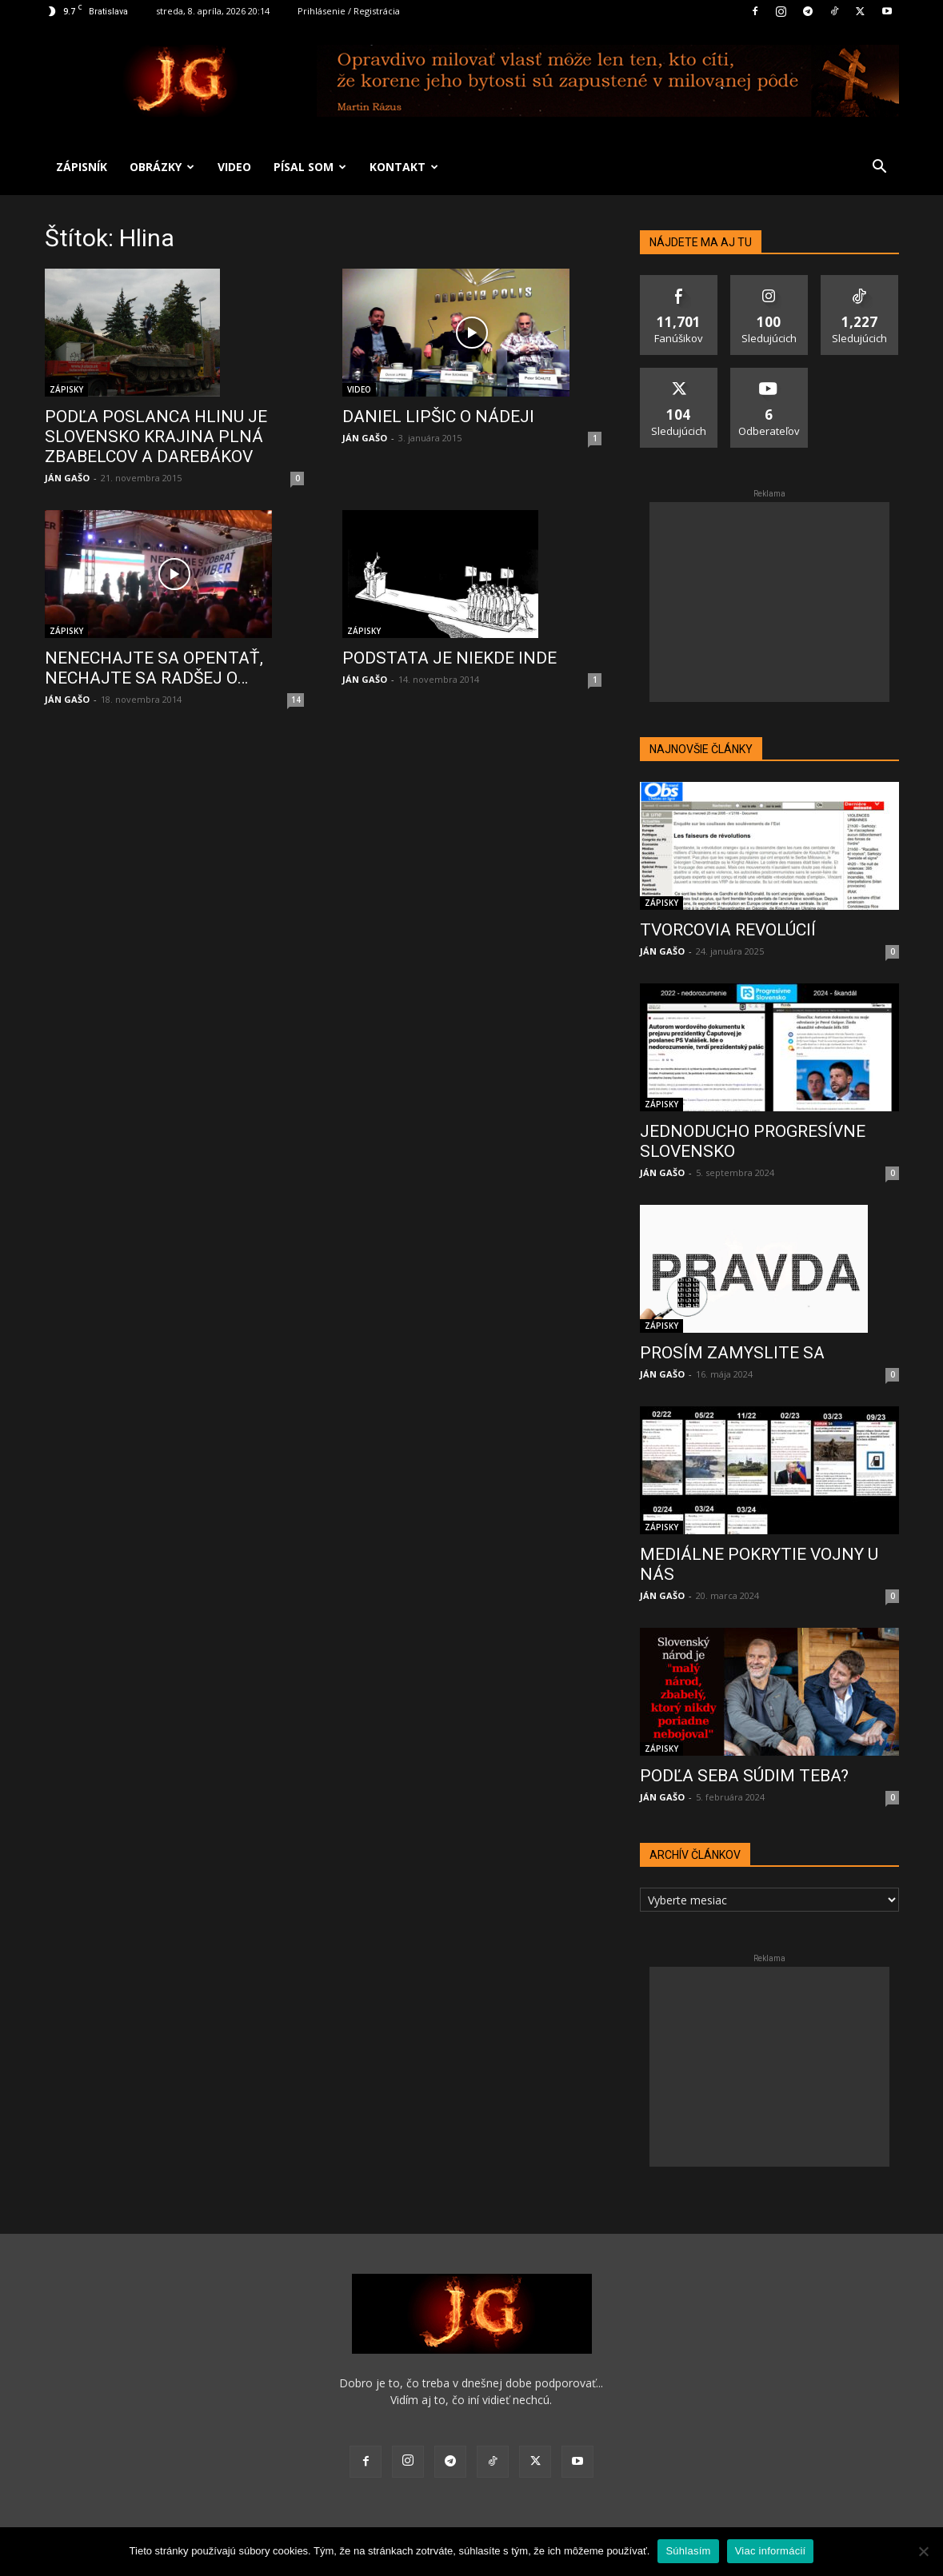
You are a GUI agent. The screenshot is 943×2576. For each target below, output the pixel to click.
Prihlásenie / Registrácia (349, 11)
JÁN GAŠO (67, 478)
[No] (923, 2551)
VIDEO (234, 166)
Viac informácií (770, 2551)
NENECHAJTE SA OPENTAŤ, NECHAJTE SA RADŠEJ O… (154, 668)
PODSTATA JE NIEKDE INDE (449, 658)
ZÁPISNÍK (81, 166)
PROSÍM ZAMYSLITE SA (732, 1352)
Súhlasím (687, 2551)
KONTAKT (404, 166)
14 (296, 699)
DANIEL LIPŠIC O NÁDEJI (438, 416)
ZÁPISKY (66, 389)
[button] (880, 168)
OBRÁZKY (162, 166)
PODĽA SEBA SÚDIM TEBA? (744, 1775)
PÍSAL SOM (310, 166)
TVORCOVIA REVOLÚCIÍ (728, 929)
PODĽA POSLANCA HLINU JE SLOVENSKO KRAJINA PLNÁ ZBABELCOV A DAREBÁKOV (156, 436)
